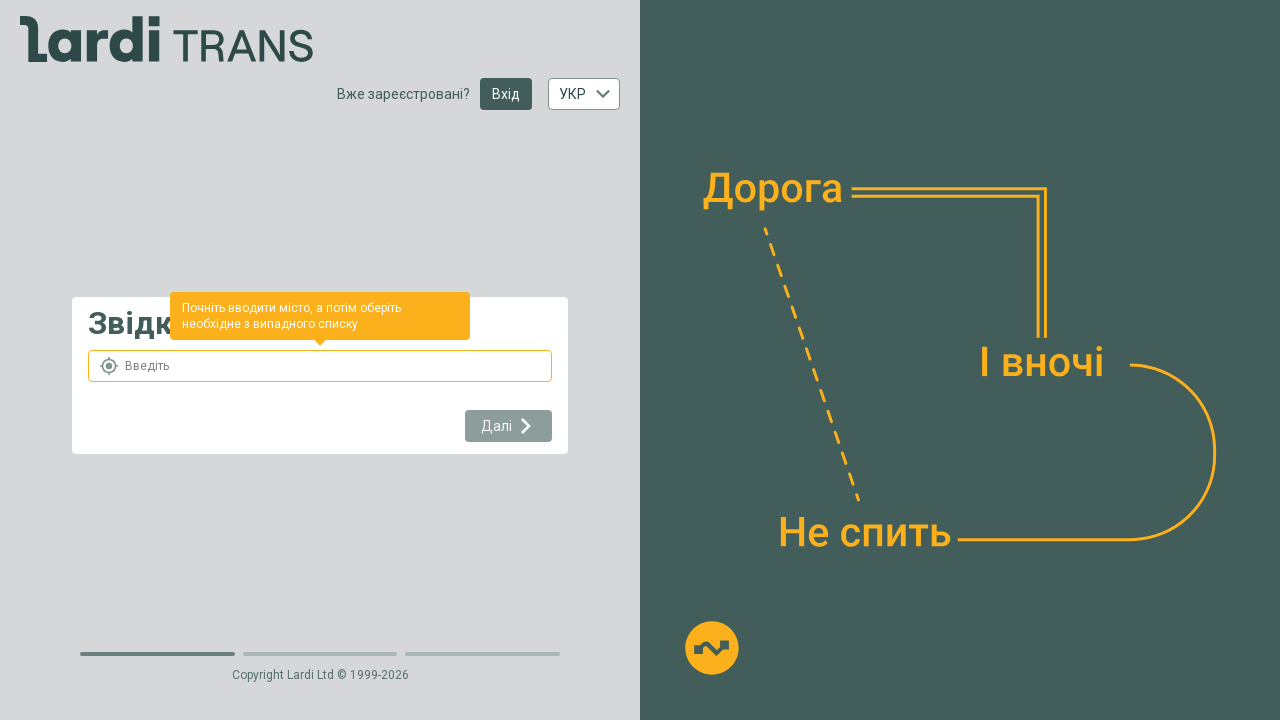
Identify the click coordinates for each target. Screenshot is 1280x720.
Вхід (506, 94)
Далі (508, 426)
